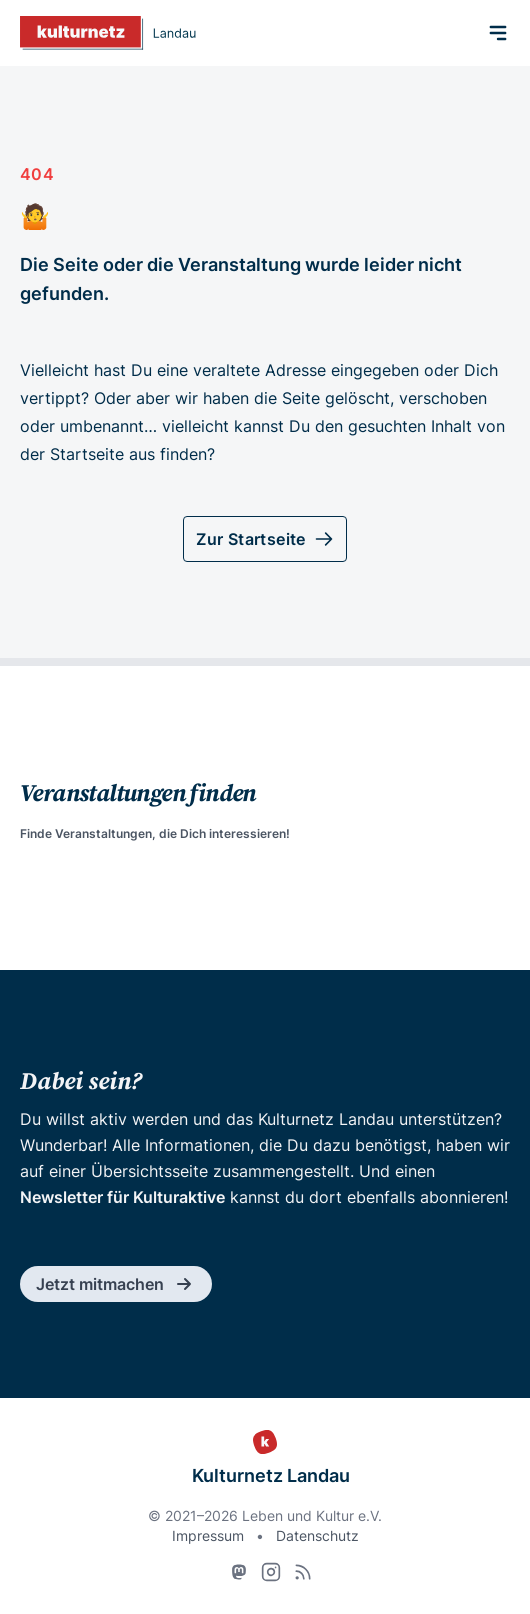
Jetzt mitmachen (116, 1284)
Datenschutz (317, 1535)
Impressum (208, 1535)
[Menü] (498, 33)
